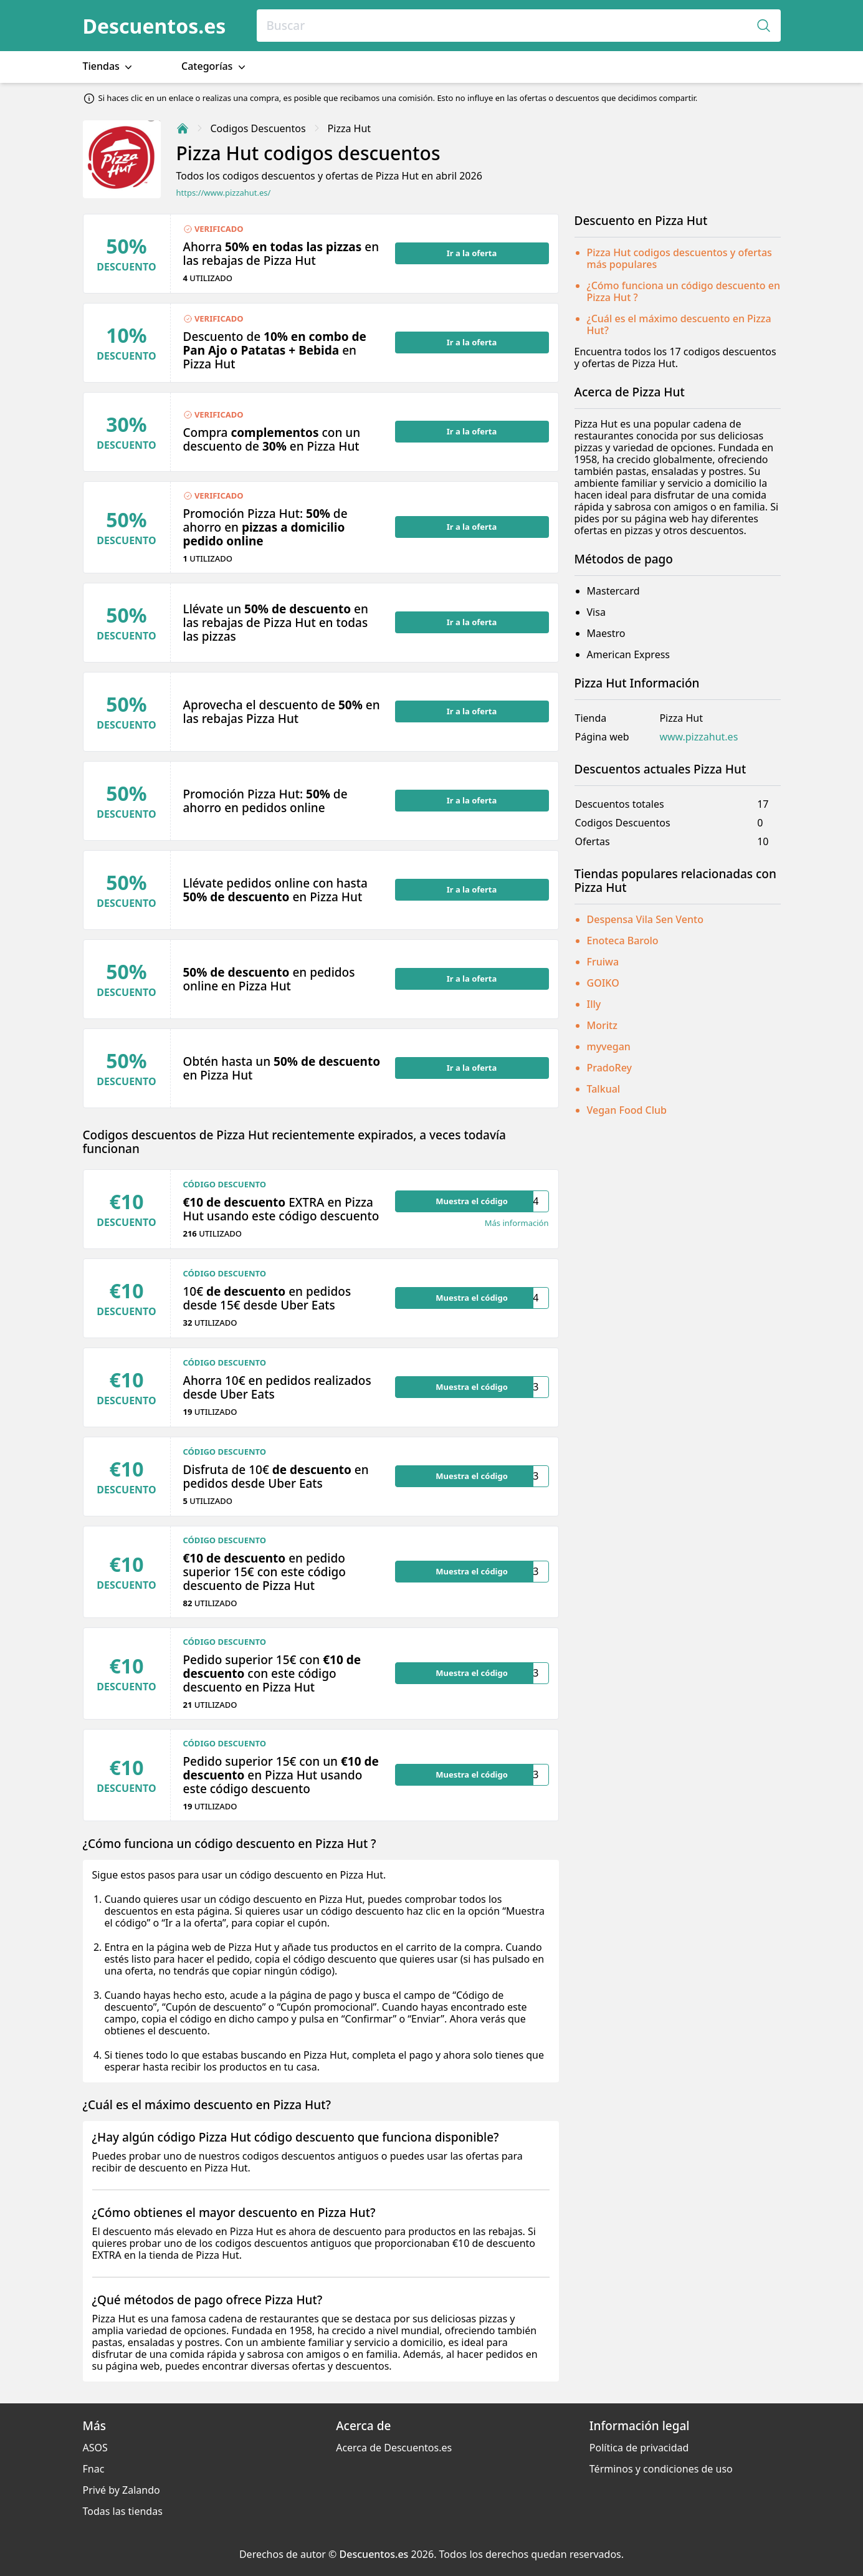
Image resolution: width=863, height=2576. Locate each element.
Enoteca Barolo (623, 940)
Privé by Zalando (121, 2490)
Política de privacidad (639, 2447)
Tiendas (109, 66)
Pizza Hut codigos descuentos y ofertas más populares (679, 258)
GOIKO (603, 983)
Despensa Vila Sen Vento (645, 919)
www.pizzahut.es (698, 737)
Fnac (94, 2469)
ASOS (95, 2447)
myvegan (609, 1046)
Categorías (214, 66)
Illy (594, 1004)
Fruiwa (603, 962)
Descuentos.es (154, 25)
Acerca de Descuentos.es (394, 2447)
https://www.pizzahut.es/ (223, 193)
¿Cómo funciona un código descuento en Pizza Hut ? (683, 291)
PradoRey (609, 1068)
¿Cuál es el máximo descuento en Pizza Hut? (679, 324)
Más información (517, 1223)
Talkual (604, 1089)
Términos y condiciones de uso (661, 2469)
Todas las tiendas (123, 2511)
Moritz (602, 1025)
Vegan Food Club (627, 1110)
